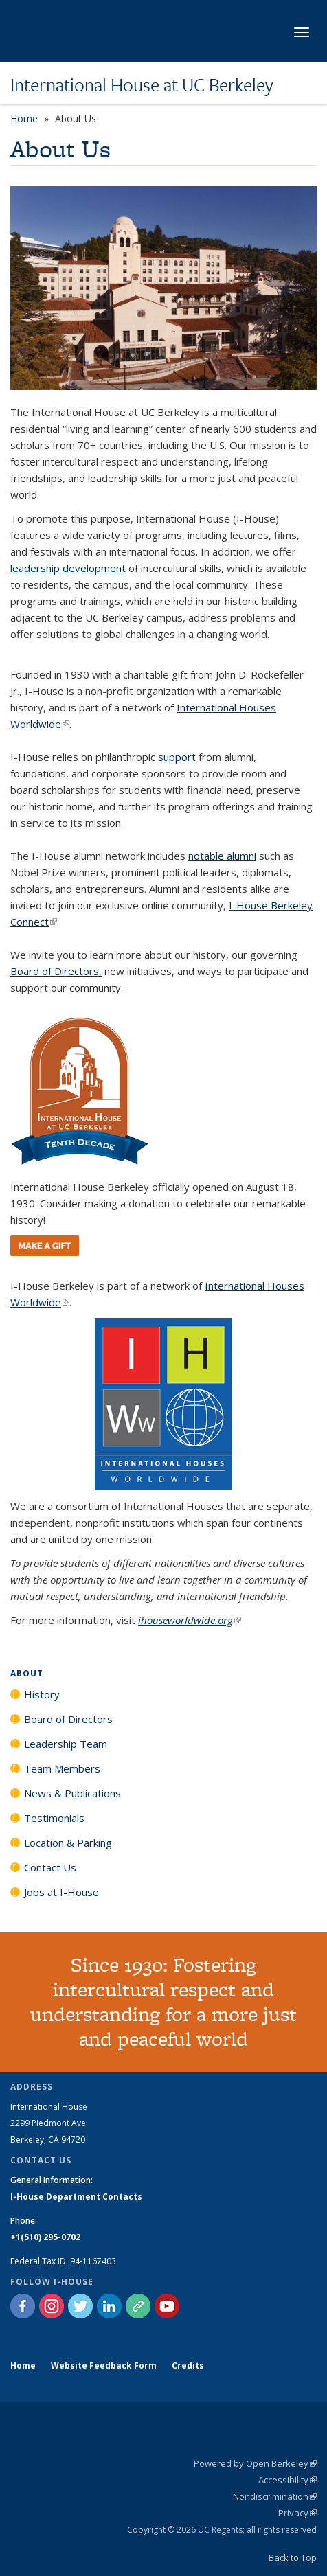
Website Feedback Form (104, 2365)
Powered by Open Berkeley (255, 2463)
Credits (188, 2365)
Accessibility (287, 2480)
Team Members (62, 1768)
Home (24, 118)
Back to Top (293, 2557)
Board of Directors (68, 1719)
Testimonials (54, 1818)
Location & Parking (68, 1842)
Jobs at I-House (61, 1892)
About (26, 1673)
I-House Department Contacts (76, 2196)
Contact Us (50, 1867)
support (177, 757)
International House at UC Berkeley (141, 84)
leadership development (68, 568)
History (42, 1694)
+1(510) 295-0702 (45, 2237)
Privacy (297, 2513)
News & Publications (72, 1793)
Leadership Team (65, 1744)
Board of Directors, (56, 971)
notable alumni (222, 856)
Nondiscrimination (275, 2496)
